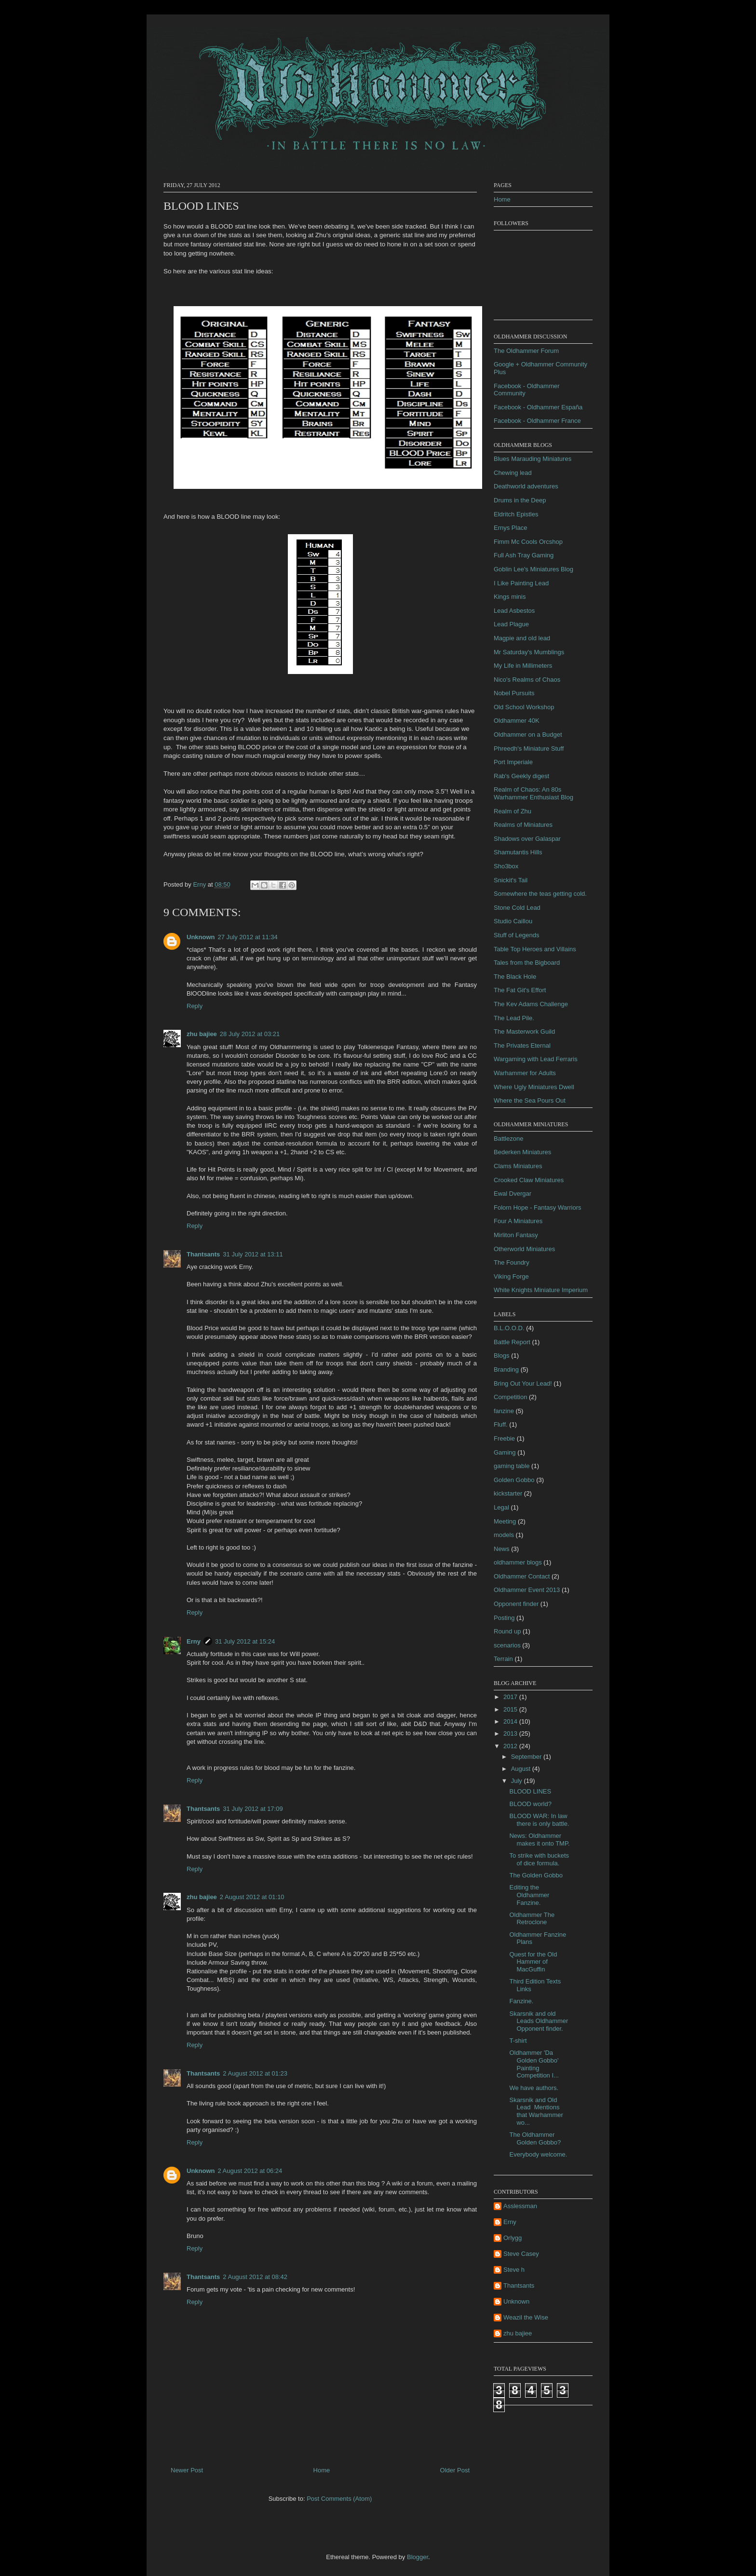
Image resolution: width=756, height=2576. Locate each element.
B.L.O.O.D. (509, 1328)
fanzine (504, 1411)
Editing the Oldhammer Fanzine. (529, 1895)
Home (321, 2470)
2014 (511, 1721)
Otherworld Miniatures (524, 1249)
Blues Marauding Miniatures (532, 458)
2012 (511, 1746)
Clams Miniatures (518, 1166)
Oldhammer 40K (517, 720)
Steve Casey (521, 2253)
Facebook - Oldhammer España (538, 407)
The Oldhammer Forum (526, 350)
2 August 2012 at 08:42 (255, 2276)
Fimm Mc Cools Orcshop (528, 541)
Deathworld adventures (526, 486)
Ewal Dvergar (512, 1193)
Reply (194, 1006)
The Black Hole (515, 976)
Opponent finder (516, 1603)
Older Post (455, 2470)
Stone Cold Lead (517, 907)
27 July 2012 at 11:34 (248, 937)
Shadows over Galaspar (527, 838)
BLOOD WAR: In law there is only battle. (539, 1819)
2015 (511, 1709)
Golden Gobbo (514, 1480)
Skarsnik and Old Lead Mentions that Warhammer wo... (536, 2111)
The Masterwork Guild (524, 1031)
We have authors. (533, 2087)
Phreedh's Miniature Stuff (529, 748)
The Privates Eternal (522, 1045)
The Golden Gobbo (536, 1875)
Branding (506, 1369)
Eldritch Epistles (516, 514)
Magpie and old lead (522, 638)
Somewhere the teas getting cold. (540, 893)
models (504, 1534)
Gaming (505, 1452)
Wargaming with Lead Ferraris (536, 1059)
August (521, 1768)
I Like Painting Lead (521, 583)
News (502, 1548)
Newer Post (187, 2470)
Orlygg (512, 2237)
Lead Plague (511, 624)
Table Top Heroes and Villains (535, 949)
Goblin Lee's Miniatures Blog (533, 569)
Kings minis (510, 596)
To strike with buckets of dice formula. (539, 1859)
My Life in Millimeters (523, 665)
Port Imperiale (513, 762)
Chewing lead (513, 472)
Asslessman (520, 2206)
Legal (501, 1507)
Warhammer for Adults (525, 1073)
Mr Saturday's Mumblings (529, 652)
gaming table (511, 1466)
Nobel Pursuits (514, 693)
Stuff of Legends (516, 935)
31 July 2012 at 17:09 (253, 1808)
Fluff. (501, 1424)
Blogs (502, 1355)
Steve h (514, 2269)
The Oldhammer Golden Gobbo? (535, 2138)
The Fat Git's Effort (520, 990)
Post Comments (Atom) (339, 2498)
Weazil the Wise (525, 2317)
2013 (511, 1733)
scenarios (507, 1645)
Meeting (505, 1521)
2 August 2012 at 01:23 (255, 2073)
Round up (507, 1631)
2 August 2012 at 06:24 (250, 2170)
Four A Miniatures (518, 1221)
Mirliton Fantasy (516, 1235)
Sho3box (506, 866)
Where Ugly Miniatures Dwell (534, 1087)
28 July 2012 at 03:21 (250, 1034)
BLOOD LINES (530, 1791)
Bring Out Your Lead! (523, 1383)
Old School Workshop (524, 707)
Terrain (503, 1658)
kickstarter (508, 1493)
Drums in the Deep (520, 500)
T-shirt (517, 2040)
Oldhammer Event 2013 (527, 1589)
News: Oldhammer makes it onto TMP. (539, 1839)
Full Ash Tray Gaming (524, 555)
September (527, 1756)
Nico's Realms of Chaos (527, 679)
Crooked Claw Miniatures (529, 1180)
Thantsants (203, 1254)
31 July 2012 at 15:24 (245, 1641)
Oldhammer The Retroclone (531, 1918)
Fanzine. (521, 2001)
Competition (510, 1397)
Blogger (417, 2557)
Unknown (201, 937)
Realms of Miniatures (523, 824)
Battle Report (512, 1342)
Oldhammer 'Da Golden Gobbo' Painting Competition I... (533, 2064)
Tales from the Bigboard (527, 962)
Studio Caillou (513, 921)
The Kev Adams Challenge (531, 1004)
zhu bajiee (202, 1034)
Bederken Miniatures (522, 1152)
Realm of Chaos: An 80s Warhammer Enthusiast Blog (533, 793)
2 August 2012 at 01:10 (252, 1897)
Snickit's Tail (510, 880)
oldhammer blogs (518, 1562)
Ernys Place (510, 527)
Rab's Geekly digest (521, 776)
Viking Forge (511, 1276)
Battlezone (508, 1138)
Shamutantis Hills (518, 852)
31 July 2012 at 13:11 (253, 1254)
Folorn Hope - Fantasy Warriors (537, 1207)
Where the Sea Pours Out (530, 1100)
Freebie (504, 1438)
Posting (504, 1617)
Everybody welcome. (538, 2154)
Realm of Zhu (512, 811)
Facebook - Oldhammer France (537, 420)
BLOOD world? (530, 1803)
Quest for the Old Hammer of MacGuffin (533, 1962)
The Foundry (511, 1262)
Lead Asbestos (514, 610)
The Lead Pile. (514, 1018)
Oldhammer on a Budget (528, 734)
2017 (511, 1696)
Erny (194, 1641)
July (517, 1780)
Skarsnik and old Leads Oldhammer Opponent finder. (538, 2021)
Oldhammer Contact (522, 1576)
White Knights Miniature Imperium (541, 1290)
